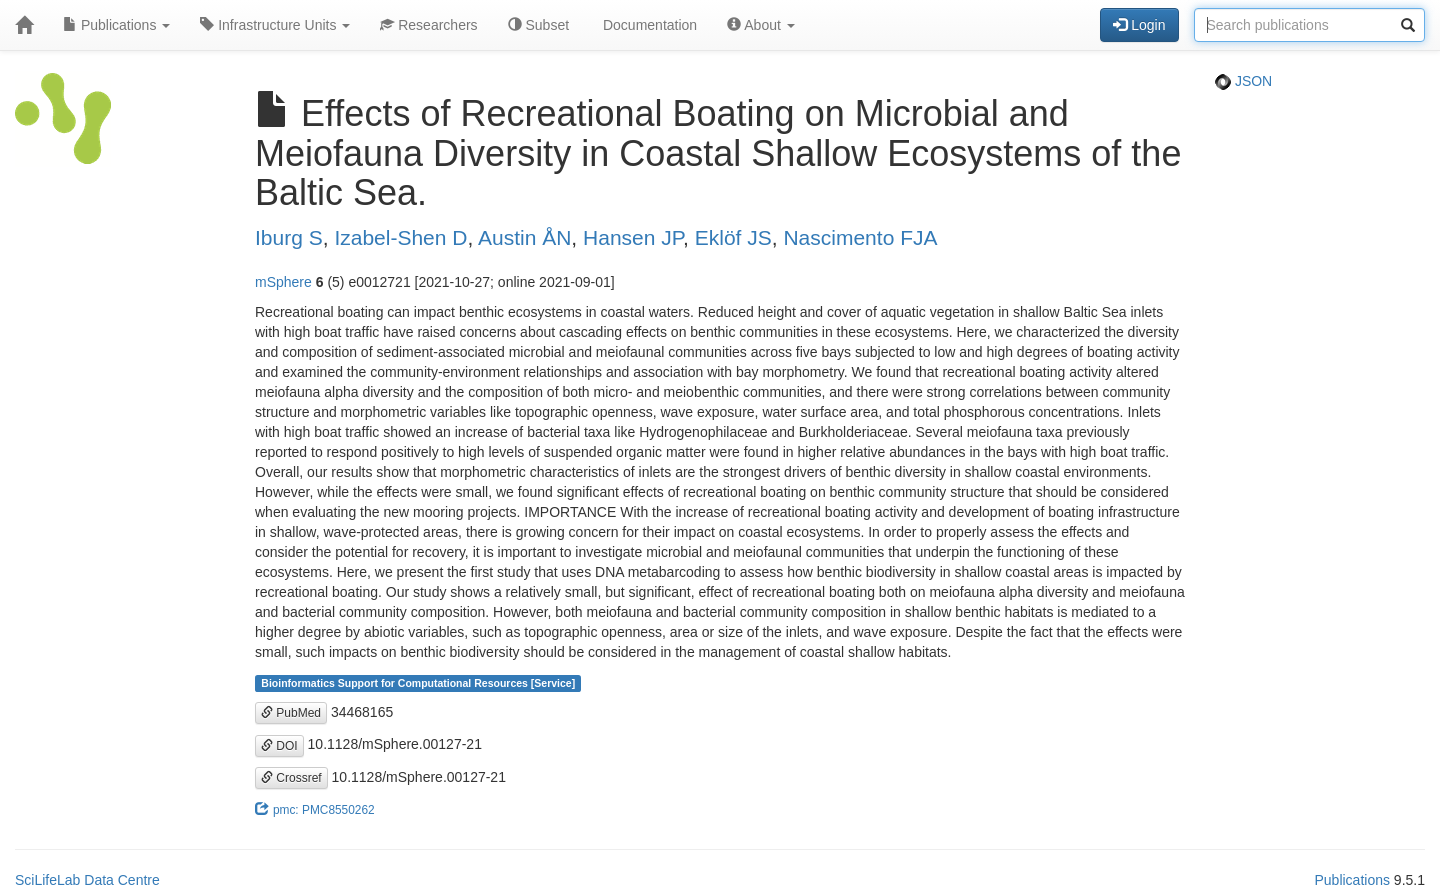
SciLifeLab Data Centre (87, 880)
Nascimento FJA (860, 237)
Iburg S (289, 237)
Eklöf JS (733, 237)
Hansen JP (633, 237)
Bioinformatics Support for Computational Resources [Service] (418, 683)
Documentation (648, 25)
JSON (1243, 81)
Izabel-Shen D (400, 237)
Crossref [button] (291, 778)
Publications (116, 25)
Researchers (428, 25)
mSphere (283, 282)
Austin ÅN (524, 237)
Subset (538, 25)
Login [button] (1139, 25)
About (761, 25)
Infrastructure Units (275, 25)
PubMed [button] (291, 713)
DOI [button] (279, 746)
